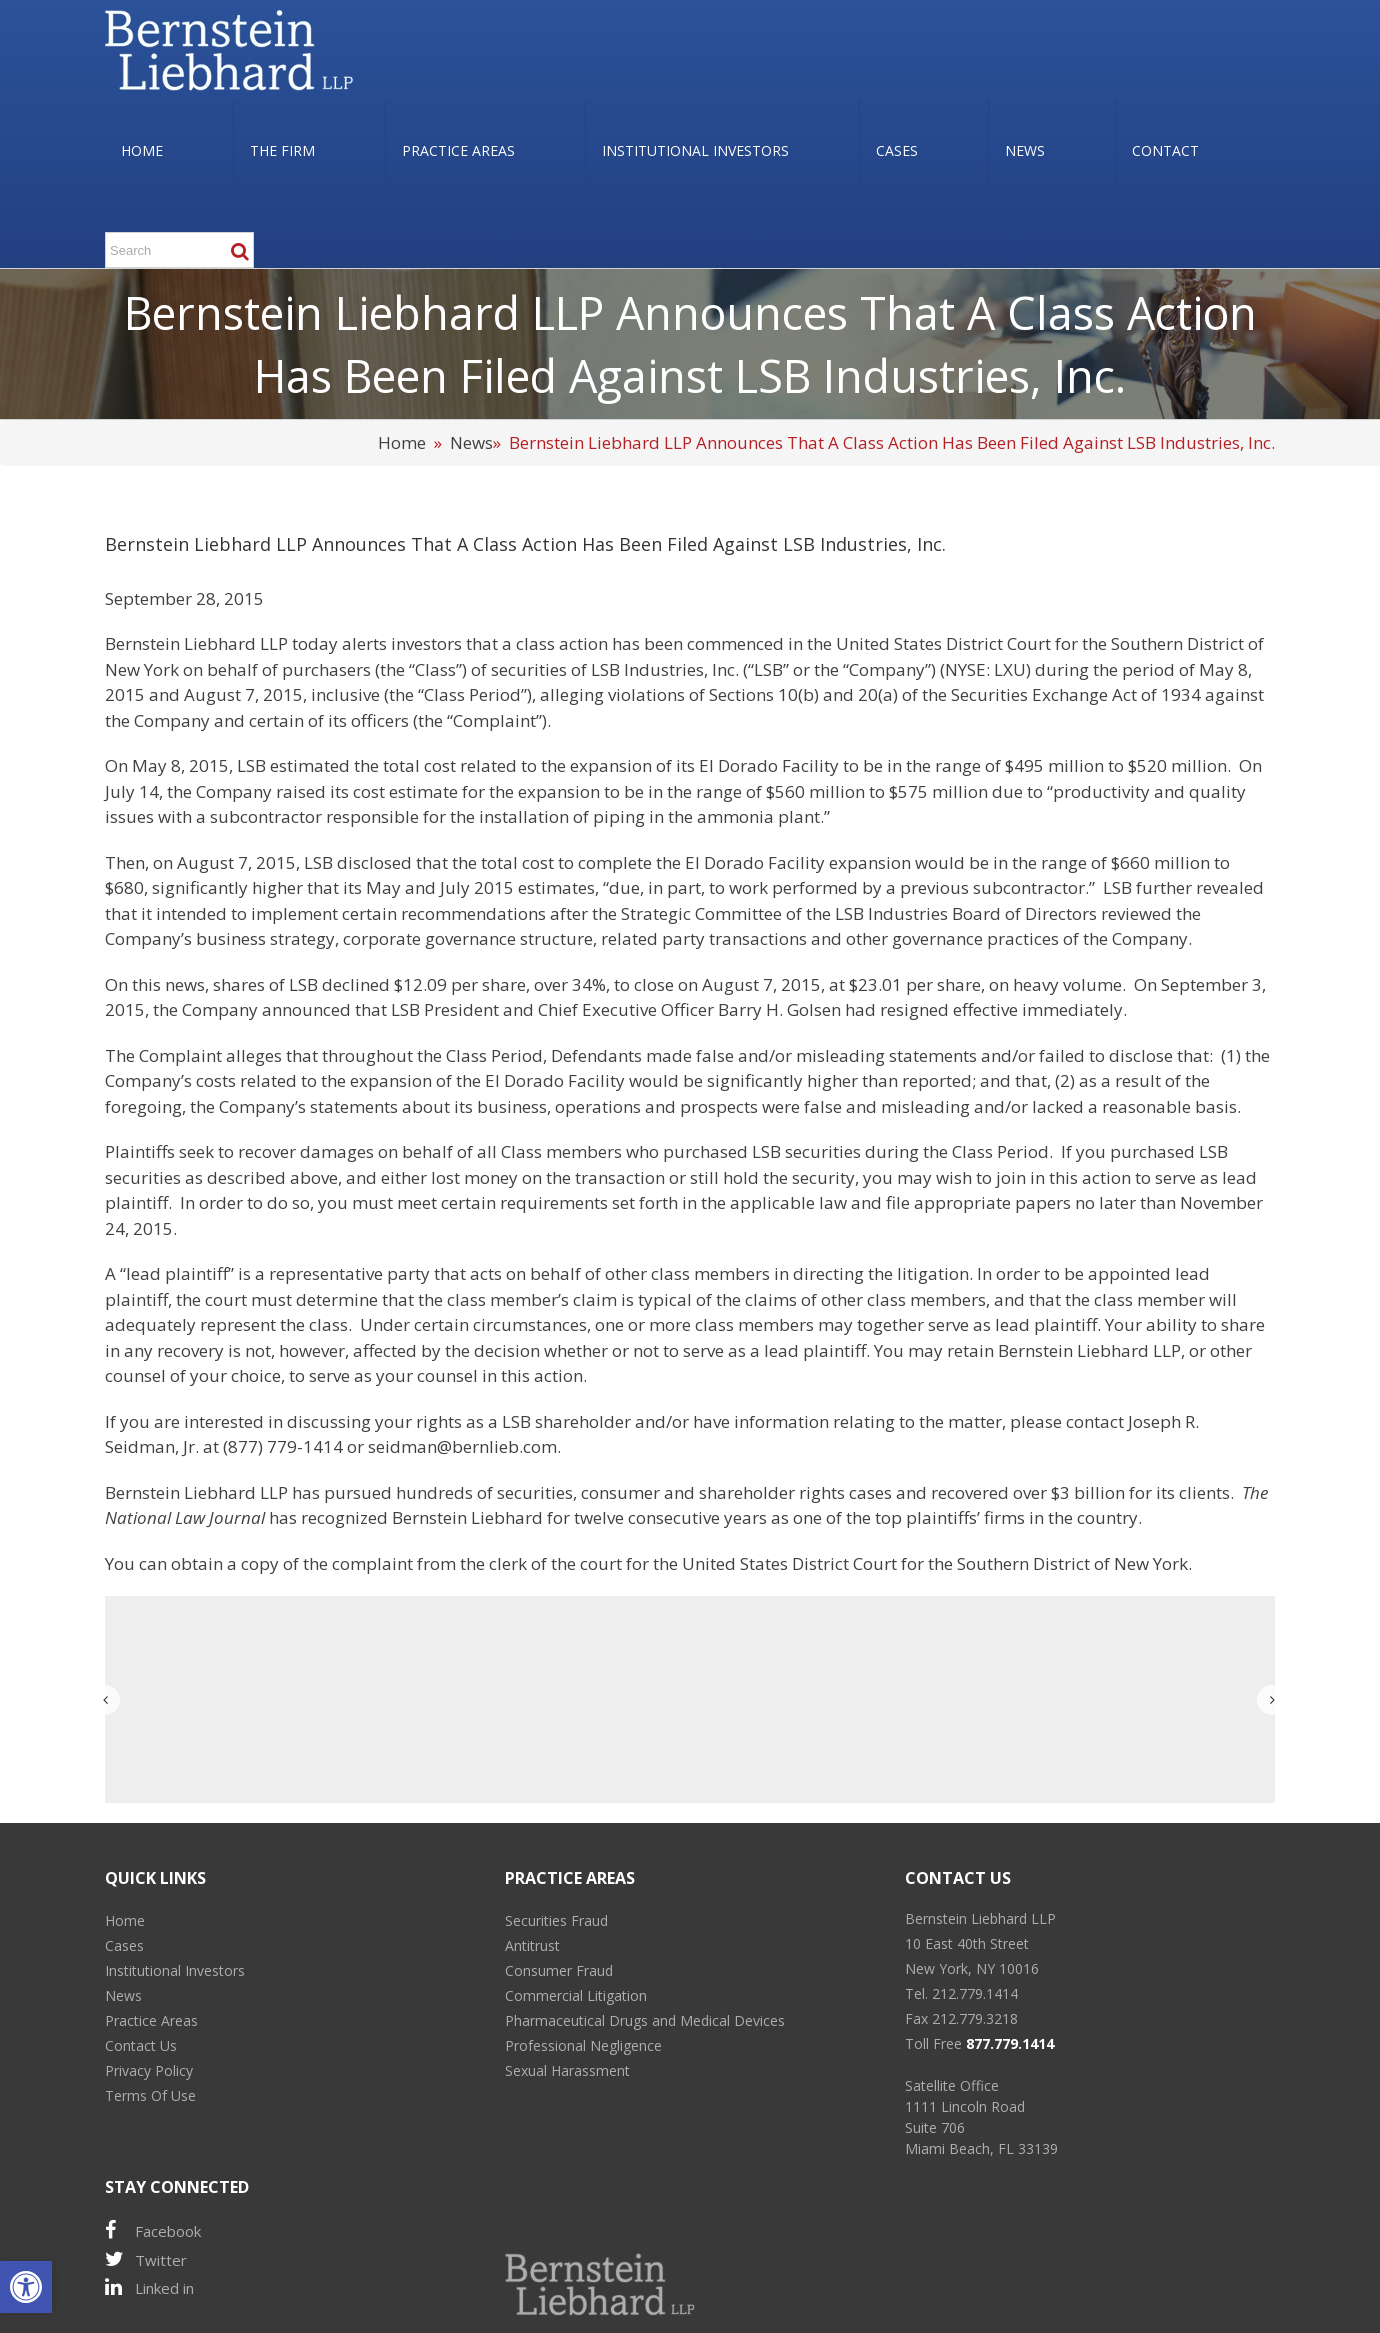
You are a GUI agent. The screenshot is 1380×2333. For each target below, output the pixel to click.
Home (402, 442)
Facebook (153, 2230)
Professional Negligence (583, 2045)
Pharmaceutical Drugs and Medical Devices (645, 2020)
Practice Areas (151, 2020)
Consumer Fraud (559, 1970)
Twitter (146, 2259)
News (471, 442)
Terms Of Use (150, 2095)
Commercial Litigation (576, 1995)
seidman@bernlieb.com (462, 1446)
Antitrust (532, 1945)
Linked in (149, 2287)
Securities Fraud (556, 1920)
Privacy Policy (149, 2070)
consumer (620, 1492)
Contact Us (141, 2045)
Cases (124, 1945)
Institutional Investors (175, 1970)
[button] (26, 2287)
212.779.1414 (975, 1993)
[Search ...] (179, 250)
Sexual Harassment (567, 2070)
